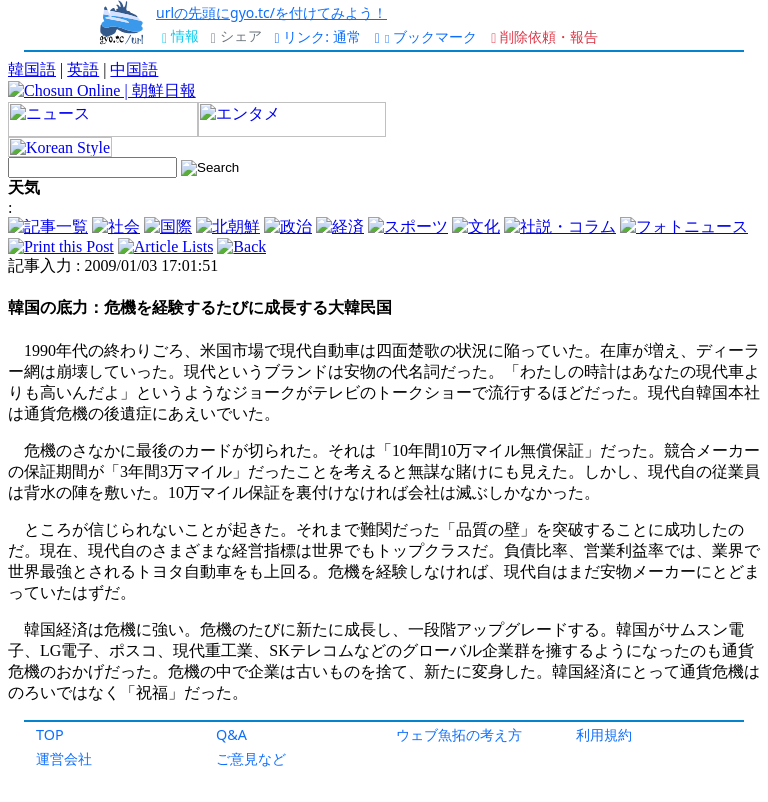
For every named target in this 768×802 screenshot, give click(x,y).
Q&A (231, 734)
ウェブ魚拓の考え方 (459, 734)
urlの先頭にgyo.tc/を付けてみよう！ (271, 12)
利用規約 (604, 734)
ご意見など (251, 758)
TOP (50, 734)
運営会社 (64, 758)
